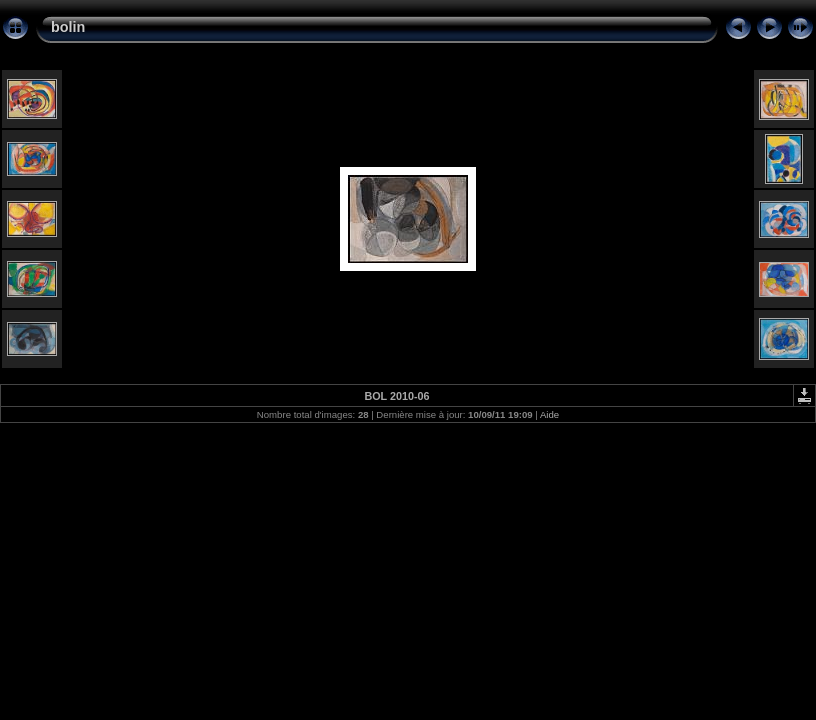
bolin (68, 27)
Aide (549, 414)
